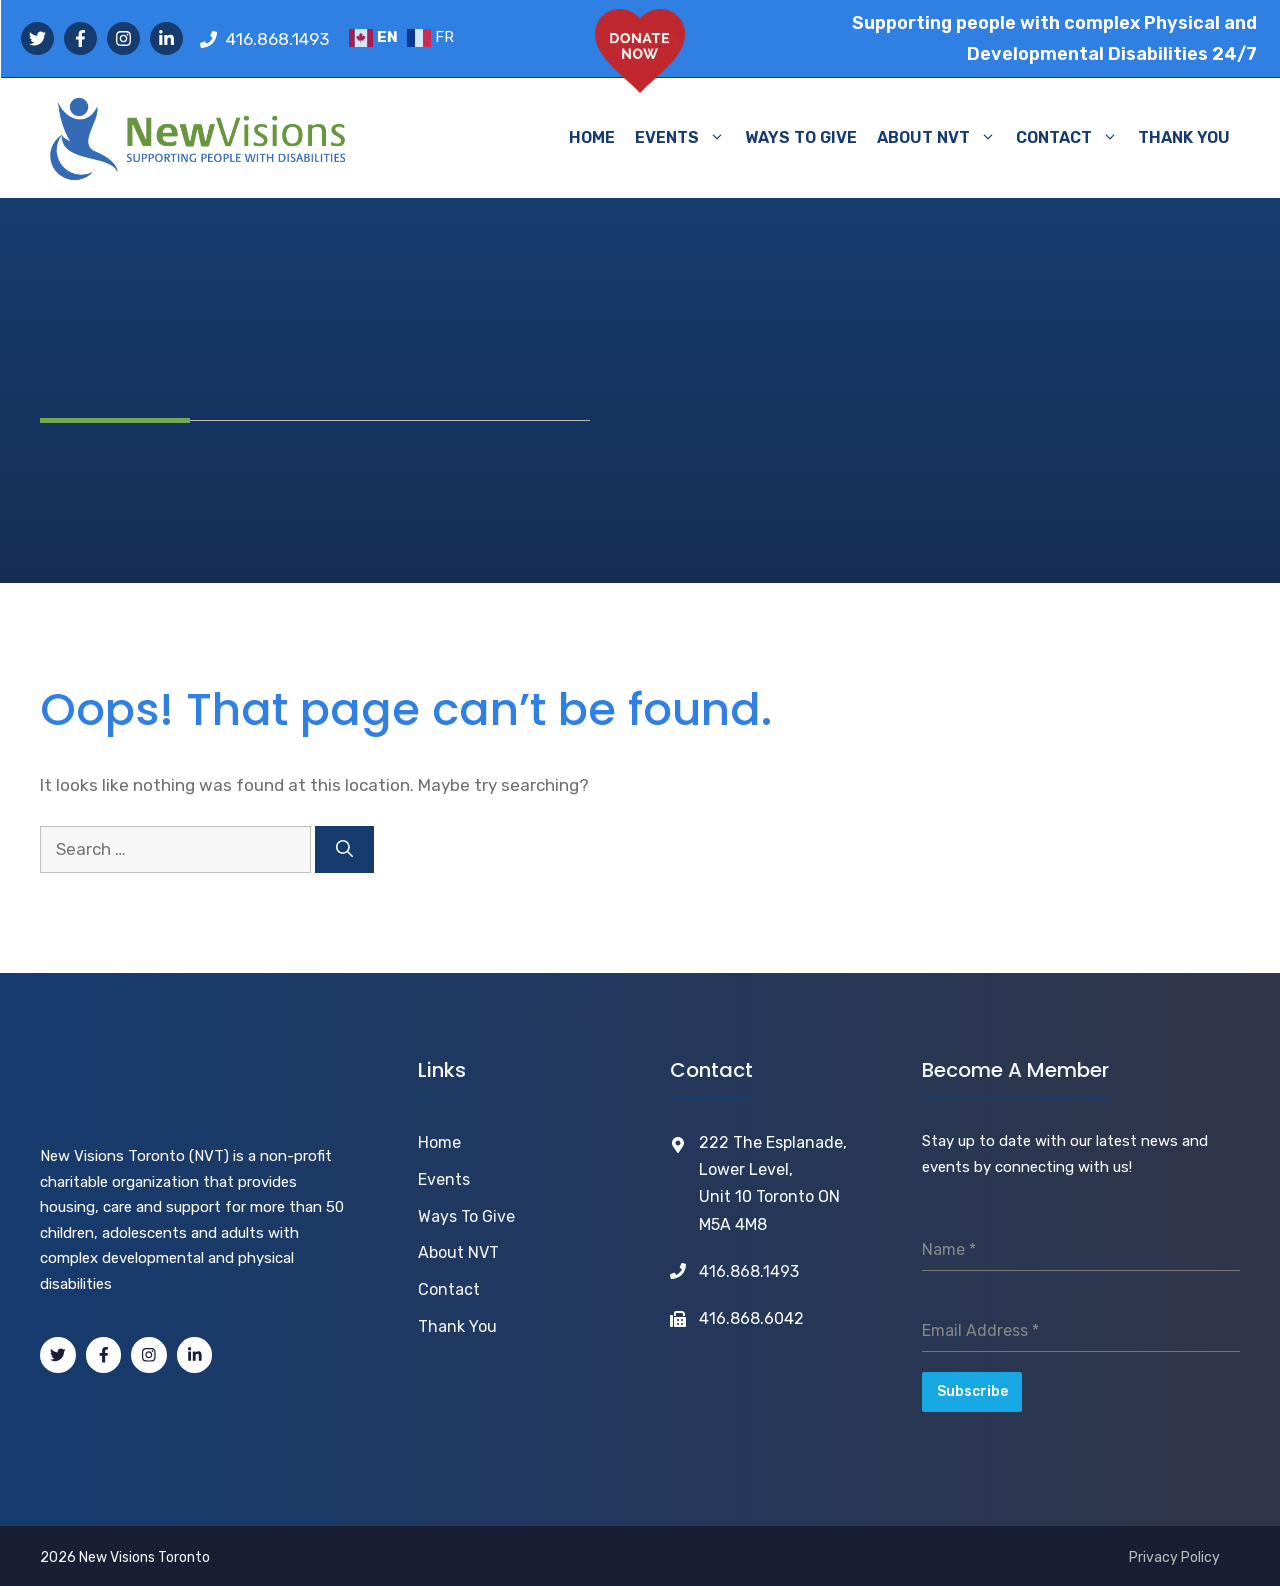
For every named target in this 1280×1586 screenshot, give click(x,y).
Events (444, 1179)
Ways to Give (466, 1216)
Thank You (457, 1326)
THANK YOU (1184, 137)
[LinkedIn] (195, 1355)
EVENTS (685, 138)
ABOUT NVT (941, 138)
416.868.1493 (277, 39)
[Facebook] (104, 1355)
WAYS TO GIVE (801, 137)
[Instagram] (149, 1355)
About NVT (458, 1252)
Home (439, 1142)
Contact (449, 1289)
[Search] (344, 850)
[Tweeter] (58, 1355)
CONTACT (1072, 138)
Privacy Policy (1174, 1553)
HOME (592, 137)
